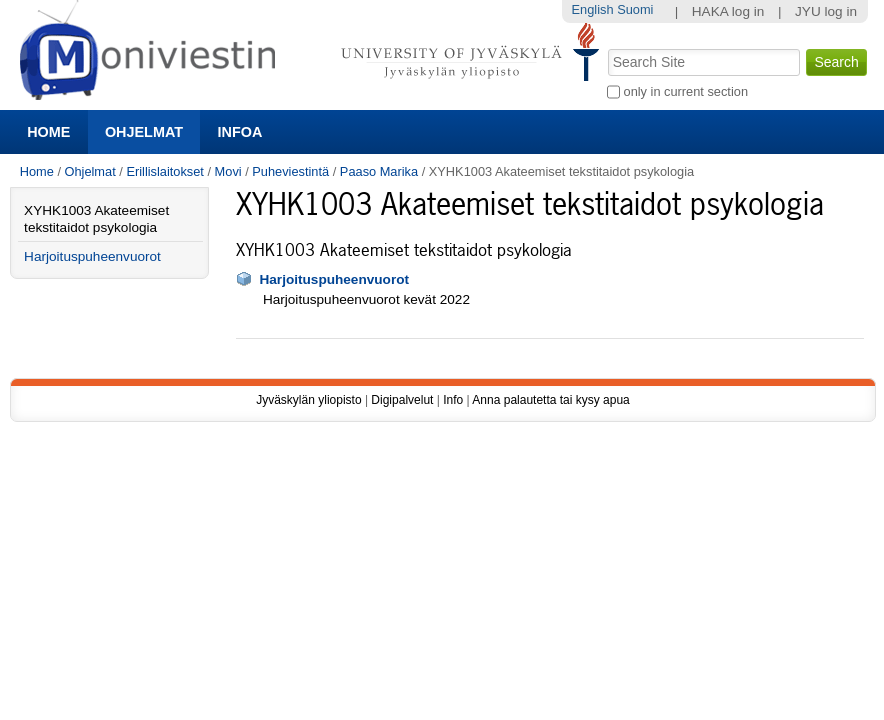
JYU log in (826, 11)
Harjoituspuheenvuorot (334, 279)
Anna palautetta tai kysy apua (550, 400)
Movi (228, 171)
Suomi (635, 9)
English (593, 9)
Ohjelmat (144, 132)
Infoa (240, 132)
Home (48, 132)
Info (453, 400)
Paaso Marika (379, 171)
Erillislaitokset (165, 171)
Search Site (606, 47)
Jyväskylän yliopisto (308, 400)
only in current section (686, 91)
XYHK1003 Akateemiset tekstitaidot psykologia (96, 219)
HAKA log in (728, 11)
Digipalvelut (402, 400)
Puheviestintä (290, 171)
